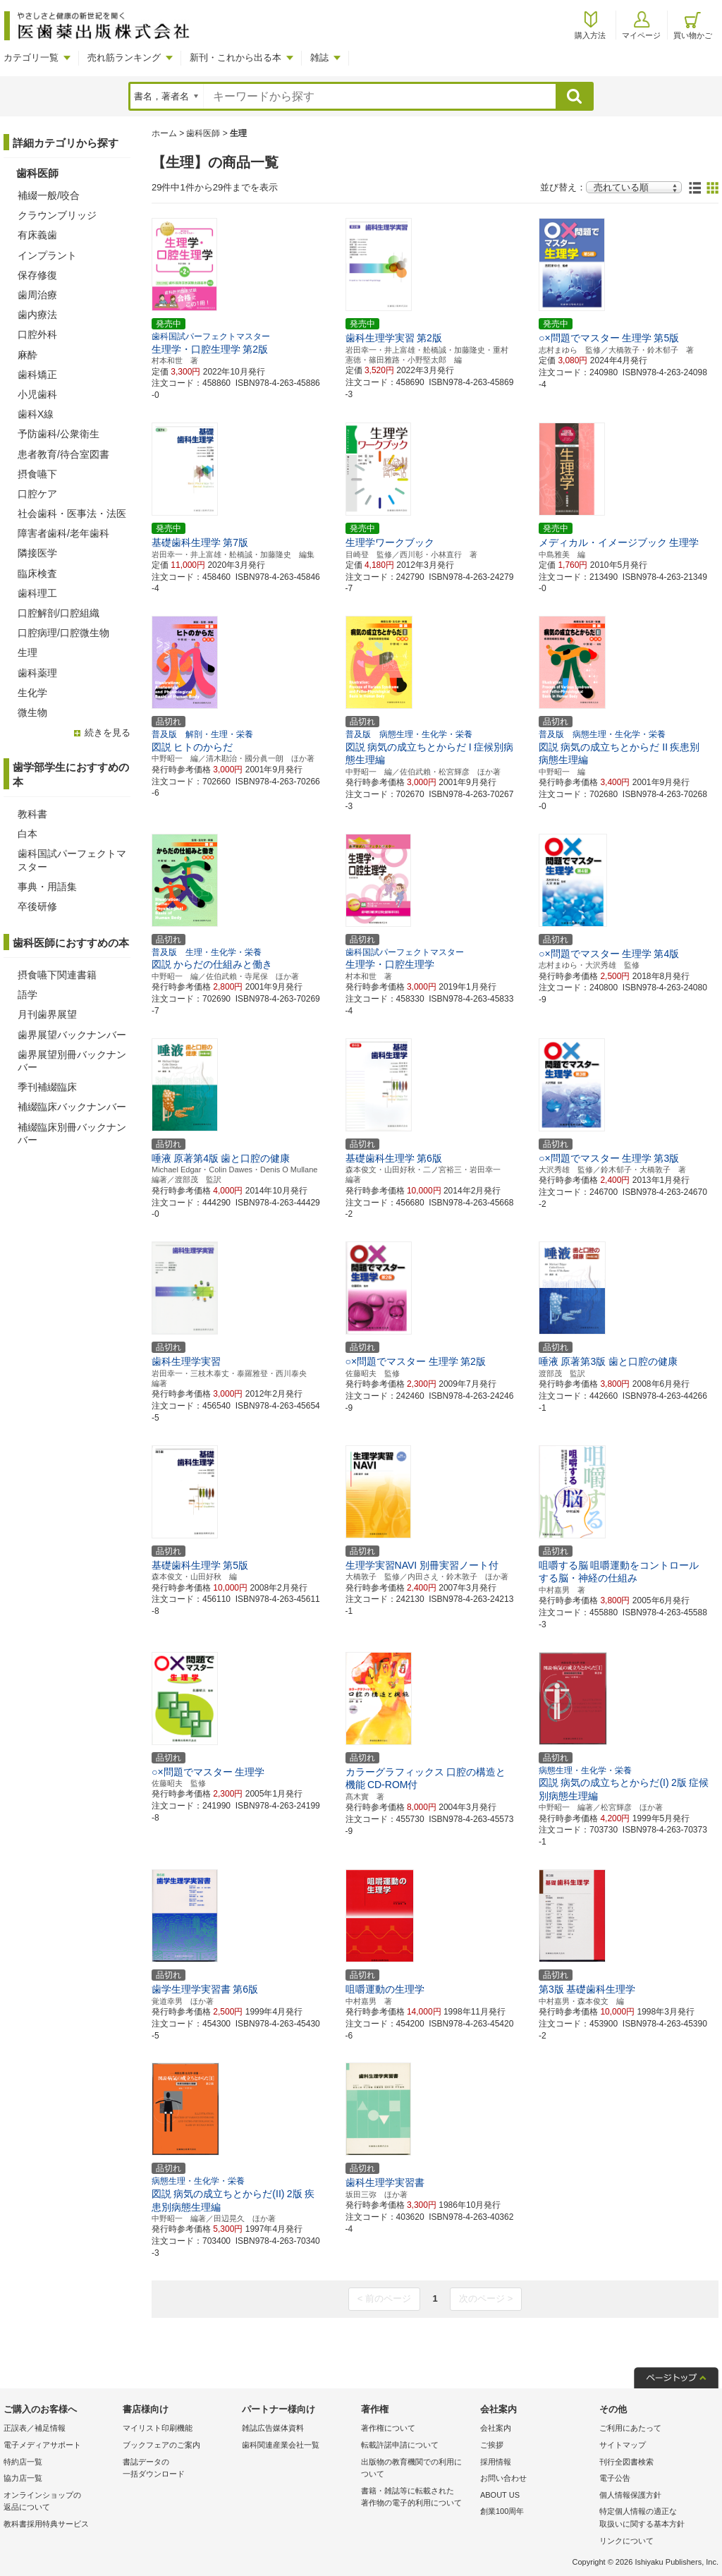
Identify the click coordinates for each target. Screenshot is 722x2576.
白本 (27, 833)
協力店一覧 (23, 2478)
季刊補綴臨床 (47, 1087)
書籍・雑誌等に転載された (417, 2498)
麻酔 (27, 354)
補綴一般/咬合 (49, 195)
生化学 (32, 692)
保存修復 (37, 275)
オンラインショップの (60, 2502)
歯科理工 (37, 593)
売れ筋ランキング (124, 57)
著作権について (388, 2428)
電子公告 (614, 2478)
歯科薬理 (37, 673)
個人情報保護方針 (630, 2495)
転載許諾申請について (400, 2445)
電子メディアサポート (42, 2445)
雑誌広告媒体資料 (273, 2428)
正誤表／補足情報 (35, 2428)
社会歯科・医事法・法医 (72, 513)
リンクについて (626, 2540)
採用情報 (495, 2461)
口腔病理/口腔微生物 (63, 632)
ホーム (164, 133)
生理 (27, 652)
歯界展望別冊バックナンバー (72, 1061)
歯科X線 (36, 414)
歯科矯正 (37, 374)
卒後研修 (37, 906)
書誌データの (179, 2469)
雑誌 (319, 57)
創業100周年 (502, 2511)
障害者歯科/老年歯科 (63, 533)
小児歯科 (37, 394)
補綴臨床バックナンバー (72, 1106)
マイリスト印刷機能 (157, 2428)
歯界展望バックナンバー (72, 1034)
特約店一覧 (23, 2461)
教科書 (32, 814)
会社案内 (495, 2428)
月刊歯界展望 (47, 1014)
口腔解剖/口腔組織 (58, 613)
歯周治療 (37, 294)
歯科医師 (203, 133)
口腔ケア (37, 493)
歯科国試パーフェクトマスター (72, 860)
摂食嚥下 (37, 474)
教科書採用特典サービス (46, 2524)
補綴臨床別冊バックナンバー (72, 1134)
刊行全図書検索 (626, 2461)
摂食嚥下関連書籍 (57, 974)
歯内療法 (37, 314)
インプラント (47, 255)
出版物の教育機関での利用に (417, 2469)
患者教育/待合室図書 (63, 454)
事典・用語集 (47, 886)
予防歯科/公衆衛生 (58, 433)
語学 (27, 994)
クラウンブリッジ (57, 215)
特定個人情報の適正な (655, 2518)
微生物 (32, 712)
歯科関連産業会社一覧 (280, 2445)
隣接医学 (37, 553)
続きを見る (107, 732)
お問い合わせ (503, 2478)
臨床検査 (37, 573)
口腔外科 (37, 334)
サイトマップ (622, 2445)
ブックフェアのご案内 (161, 2445)
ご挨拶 (491, 2445)
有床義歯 (37, 235)
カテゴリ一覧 (31, 57)
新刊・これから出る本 (235, 57)
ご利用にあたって (630, 2428)
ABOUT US (500, 2495)
